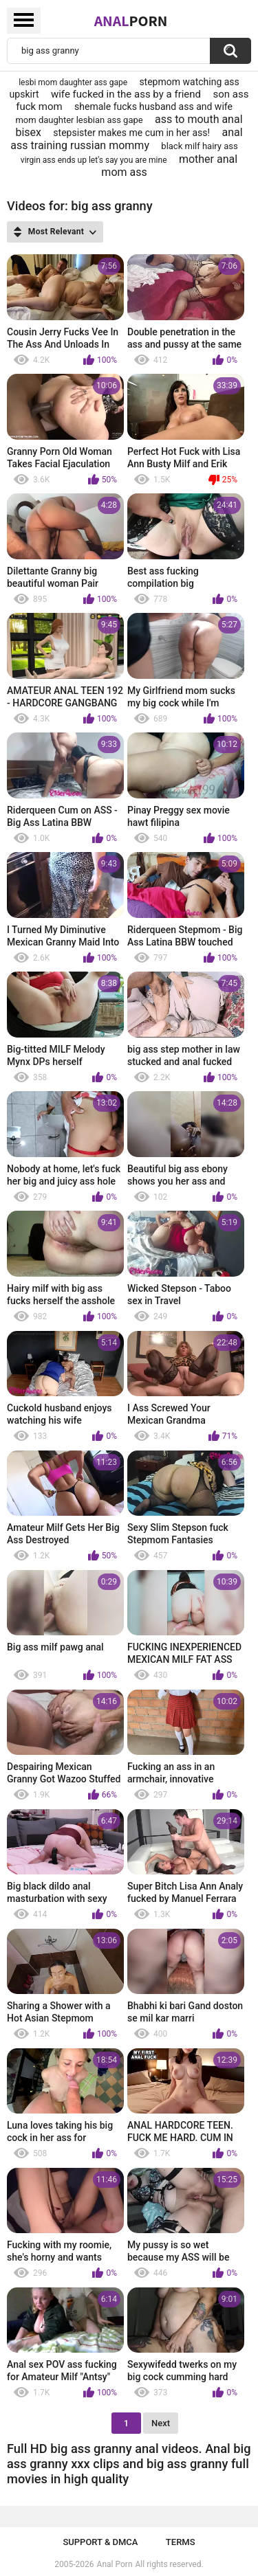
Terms (180, 2542)
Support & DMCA (100, 2542)
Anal (131, 20)
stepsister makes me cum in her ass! (131, 132)
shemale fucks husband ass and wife (153, 106)
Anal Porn (115, 2564)
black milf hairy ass (199, 146)
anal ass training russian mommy (126, 139)
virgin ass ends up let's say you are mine (94, 160)
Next (160, 2423)
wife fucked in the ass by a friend (126, 94)
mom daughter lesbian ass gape (78, 120)
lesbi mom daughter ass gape (73, 82)
